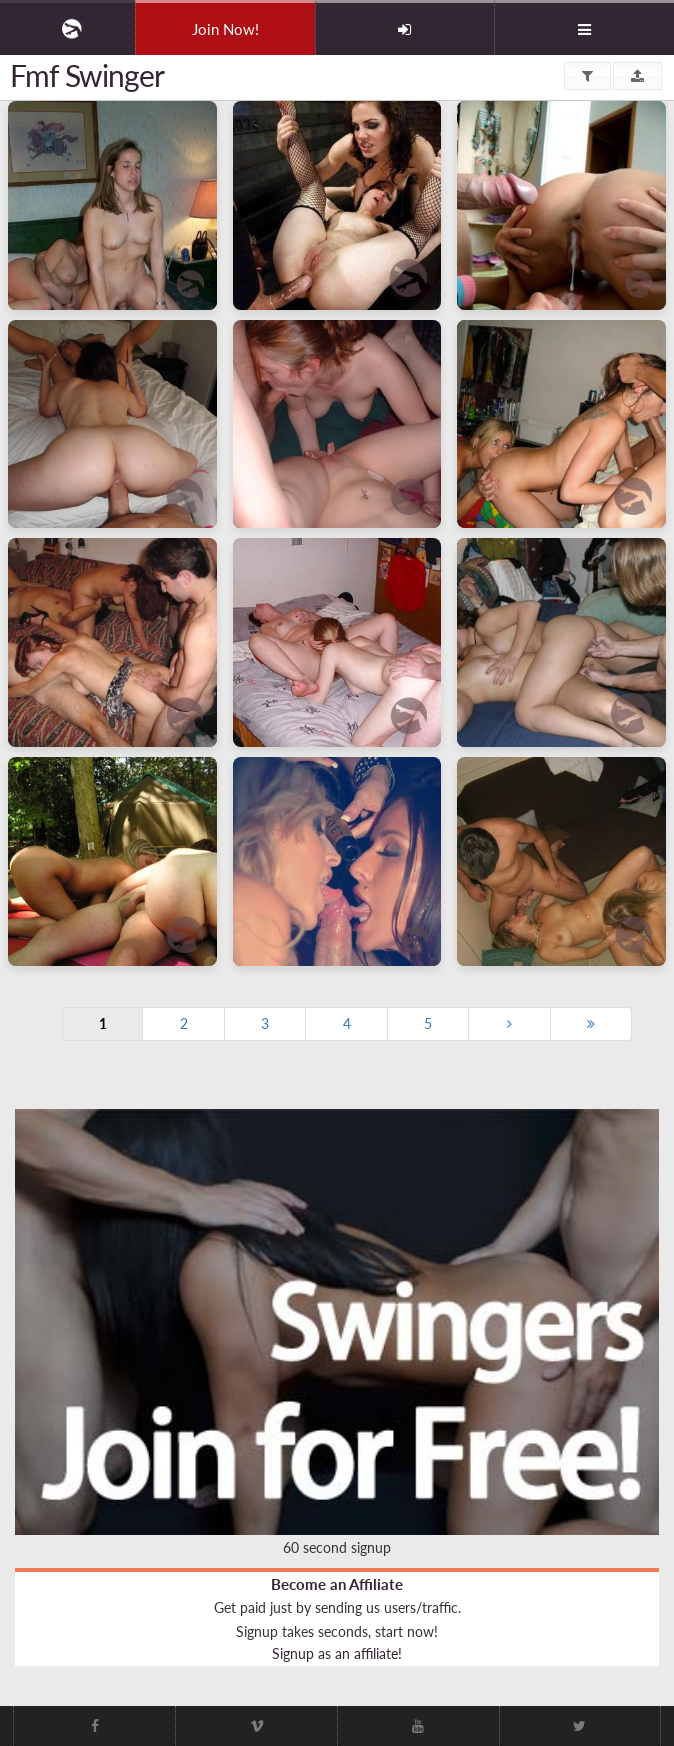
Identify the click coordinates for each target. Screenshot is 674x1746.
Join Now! (225, 29)
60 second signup (337, 1547)
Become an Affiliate (337, 1584)
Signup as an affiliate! (337, 1653)
